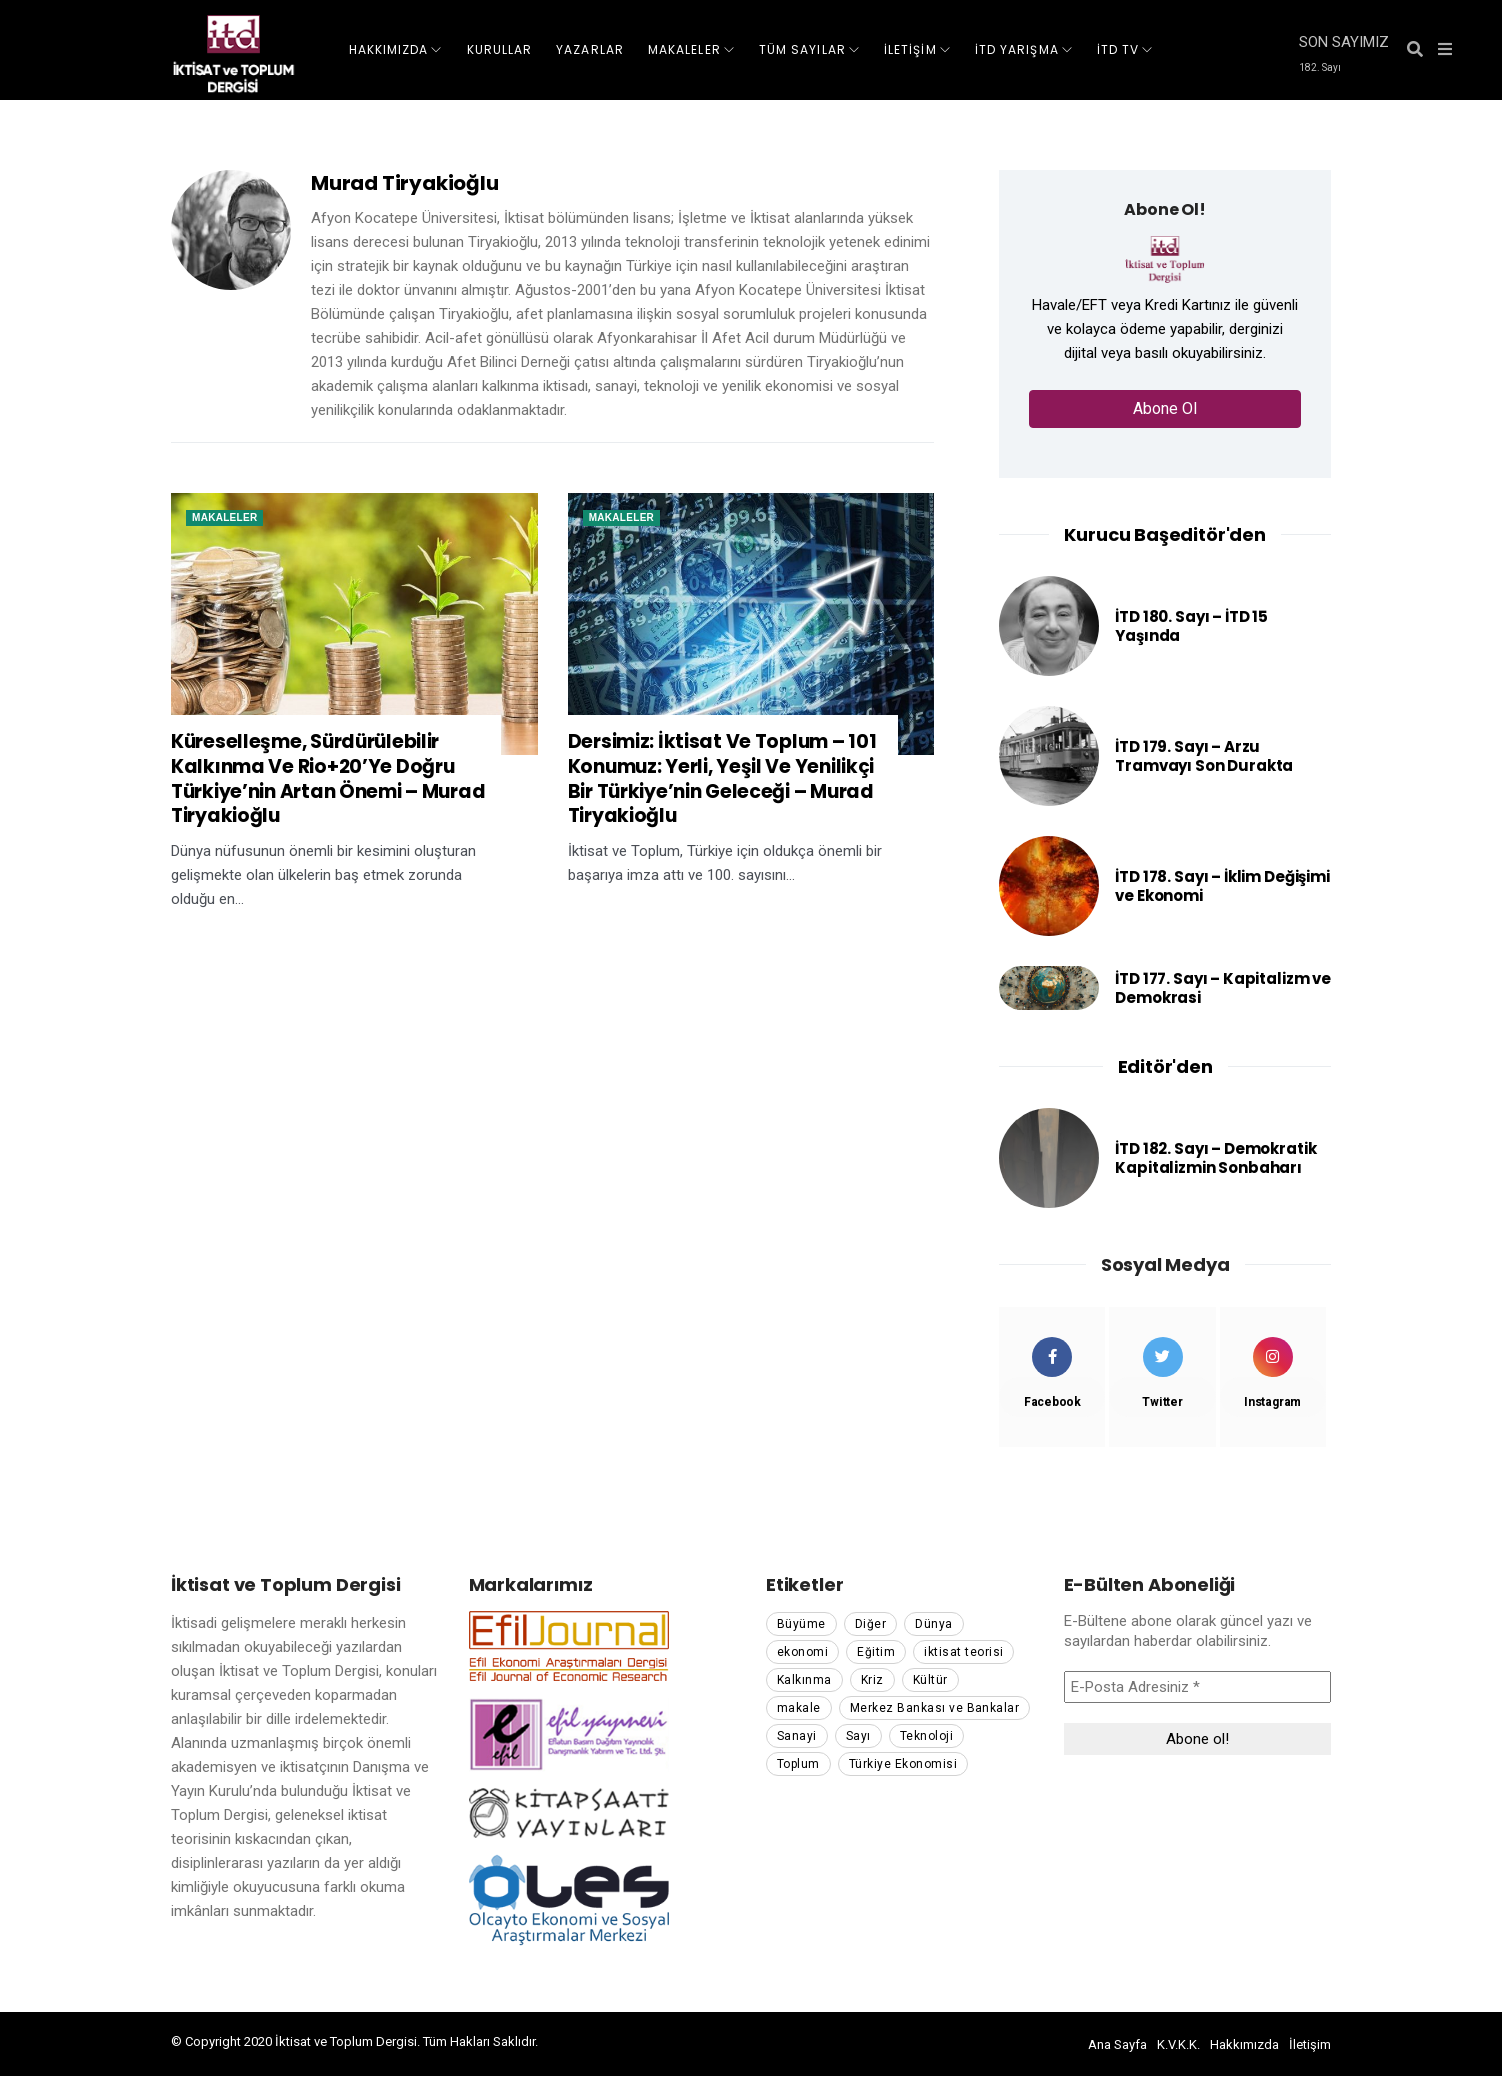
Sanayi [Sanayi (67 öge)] (797, 1736)
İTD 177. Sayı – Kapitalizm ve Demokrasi (1223, 988)
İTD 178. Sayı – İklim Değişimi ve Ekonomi (1222, 886)
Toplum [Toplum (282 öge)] (798, 1764)
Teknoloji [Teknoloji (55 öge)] (926, 1736)
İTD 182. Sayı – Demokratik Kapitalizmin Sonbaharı (1215, 1158)
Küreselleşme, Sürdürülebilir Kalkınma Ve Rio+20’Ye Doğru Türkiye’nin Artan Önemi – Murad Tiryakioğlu (328, 779)
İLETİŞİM (910, 49)
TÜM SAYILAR (802, 49)
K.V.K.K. (1178, 2044)
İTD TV (1118, 49)
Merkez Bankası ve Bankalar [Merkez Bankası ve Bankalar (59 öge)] (934, 1708)
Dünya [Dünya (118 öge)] (933, 1624)
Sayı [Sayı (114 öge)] (858, 1736)
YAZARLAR (590, 49)
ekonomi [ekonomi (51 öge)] (802, 1652)
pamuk (561, 2041)
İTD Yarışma (1017, 49)
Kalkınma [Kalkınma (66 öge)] (804, 1680)
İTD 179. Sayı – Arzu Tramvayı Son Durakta (1204, 756)
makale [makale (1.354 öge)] (799, 1708)
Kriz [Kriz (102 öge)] (872, 1680)
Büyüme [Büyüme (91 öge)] (801, 1624)
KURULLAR (500, 49)
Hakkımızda (1244, 2044)
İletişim (1310, 2044)
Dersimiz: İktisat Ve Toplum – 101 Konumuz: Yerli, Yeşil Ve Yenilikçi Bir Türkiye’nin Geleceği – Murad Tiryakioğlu (722, 779)
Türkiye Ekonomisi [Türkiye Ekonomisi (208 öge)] (903, 1764)
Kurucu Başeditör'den (1164, 534)
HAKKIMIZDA (389, 49)
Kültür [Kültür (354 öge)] (930, 1680)
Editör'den (1165, 1066)
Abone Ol (1165, 408)
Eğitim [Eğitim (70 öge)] (876, 1652)
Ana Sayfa (1117, 2044)
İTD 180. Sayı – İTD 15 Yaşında (1191, 626)
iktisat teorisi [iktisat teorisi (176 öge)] (963, 1652)
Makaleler (224, 517)
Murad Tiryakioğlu (405, 183)
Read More (234, 947)
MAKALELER (684, 49)
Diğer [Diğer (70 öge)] (870, 1624)
